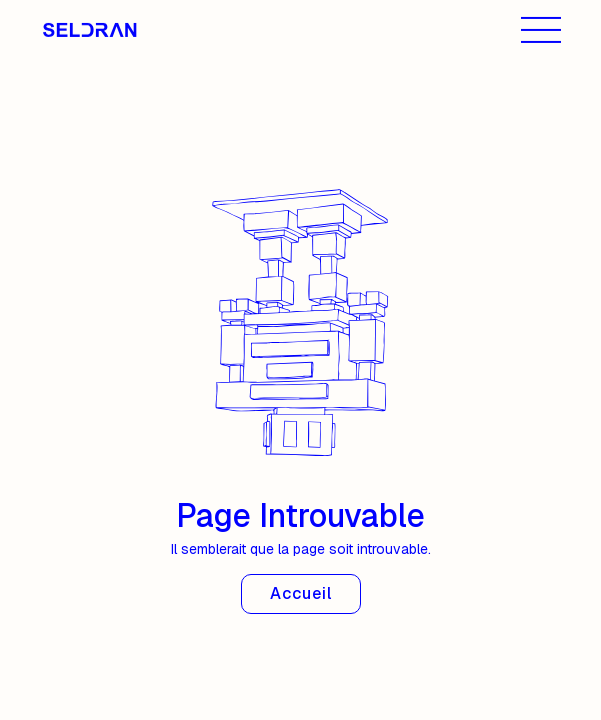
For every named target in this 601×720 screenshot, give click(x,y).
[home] (100, 30)
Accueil (301, 593)
